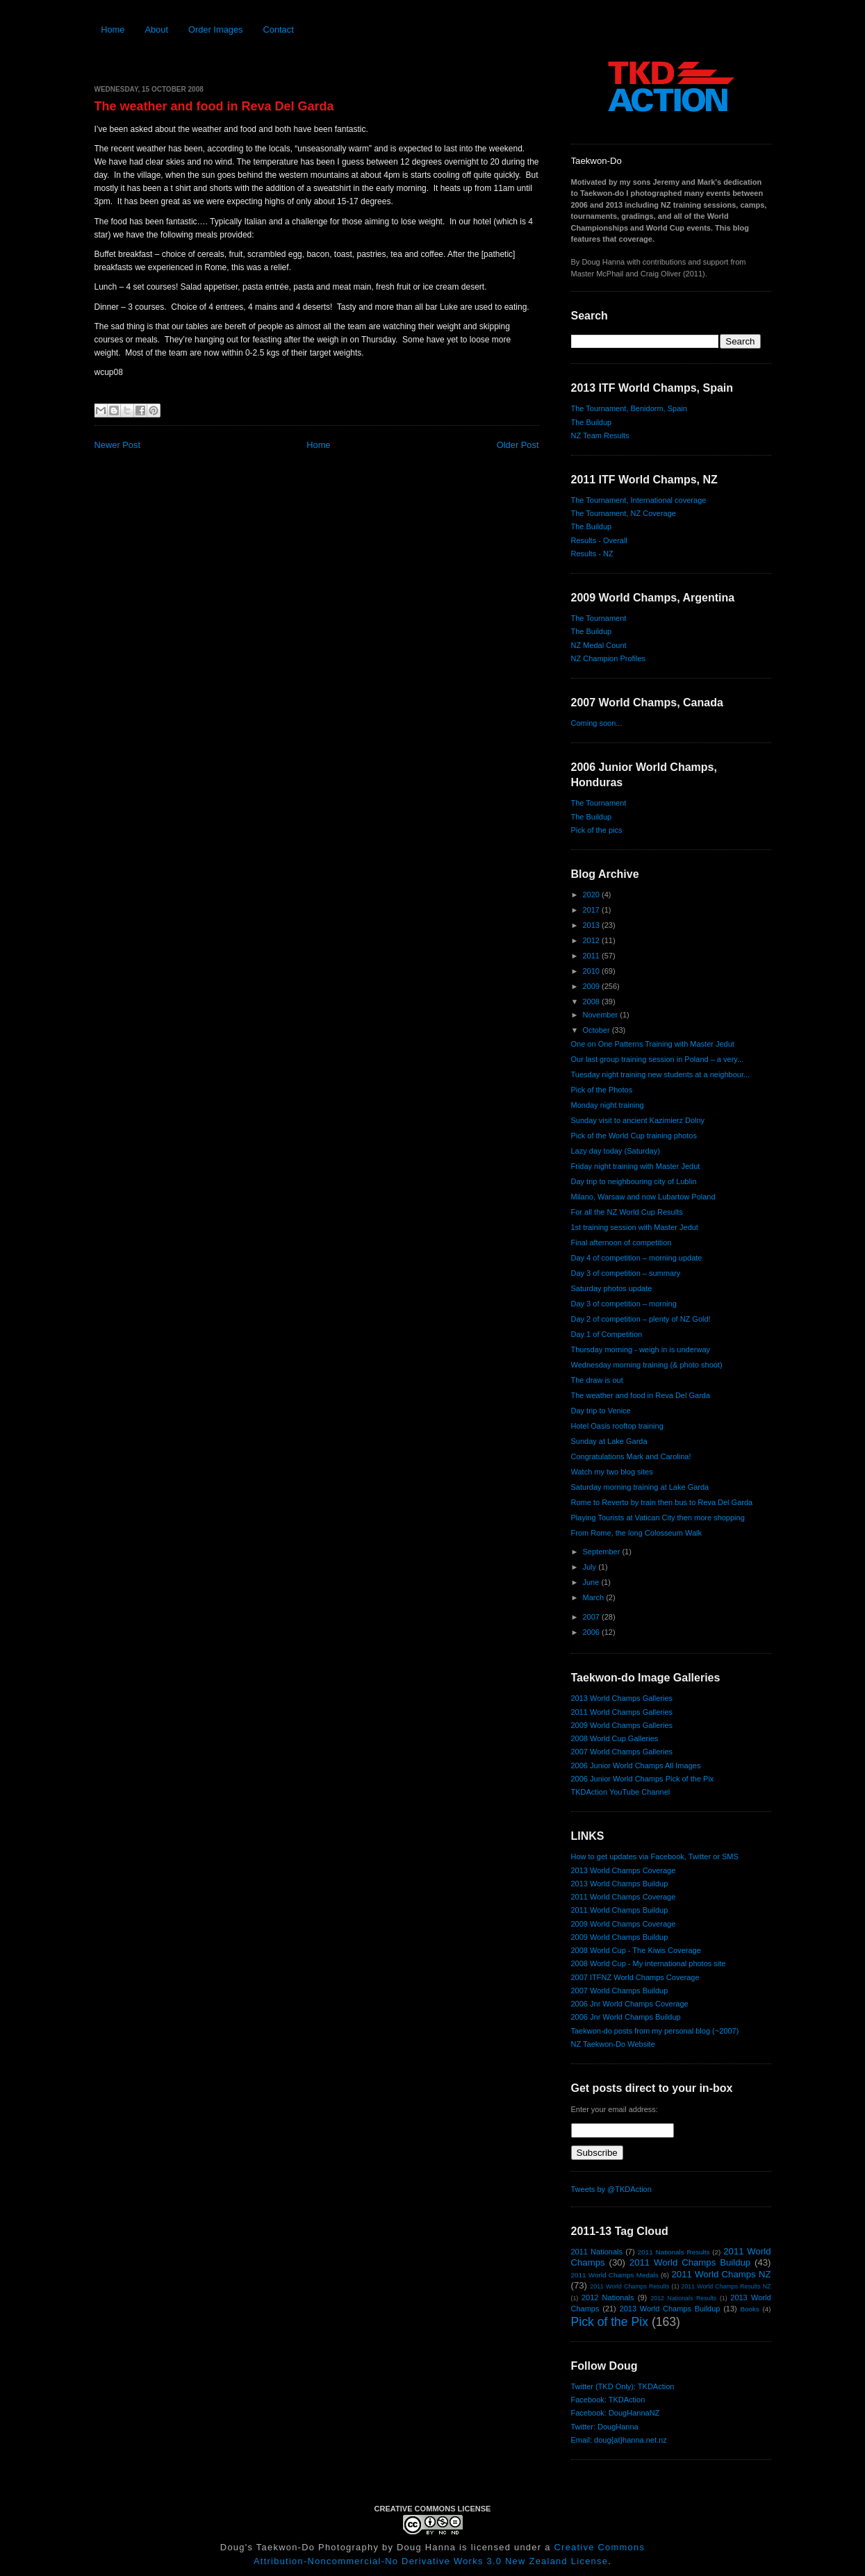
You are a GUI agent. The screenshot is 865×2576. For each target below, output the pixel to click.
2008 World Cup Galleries (615, 1738)
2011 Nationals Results (674, 2252)
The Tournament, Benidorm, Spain (629, 408)
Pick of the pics (597, 830)
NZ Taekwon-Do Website (613, 2044)
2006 (592, 1632)
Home (112, 29)
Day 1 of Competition (607, 1334)
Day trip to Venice (601, 1410)
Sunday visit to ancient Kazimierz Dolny (638, 1120)
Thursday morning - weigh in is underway (641, 1349)
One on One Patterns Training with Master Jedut (652, 1044)
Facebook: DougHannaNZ (615, 2413)
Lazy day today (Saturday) (615, 1151)
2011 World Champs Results (629, 2286)
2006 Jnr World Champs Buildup (626, 2017)
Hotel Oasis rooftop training (617, 1426)
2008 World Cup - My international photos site (648, 1963)
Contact (278, 29)
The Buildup (591, 422)
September (603, 1551)
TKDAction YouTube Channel (620, 1792)
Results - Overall (599, 540)
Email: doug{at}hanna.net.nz (619, 2440)
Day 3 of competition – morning (624, 1303)
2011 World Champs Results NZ (726, 2286)
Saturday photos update (611, 1288)
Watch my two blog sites (612, 1472)
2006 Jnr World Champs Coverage (630, 2004)
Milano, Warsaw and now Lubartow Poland (643, 1197)
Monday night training (607, 1105)
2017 (592, 910)
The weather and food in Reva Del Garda (214, 106)
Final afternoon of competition (621, 1242)
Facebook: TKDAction (608, 2399)
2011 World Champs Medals (615, 2275)
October (597, 1030)
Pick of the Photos (602, 1090)
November (601, 1015)
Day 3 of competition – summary (626, 1273)
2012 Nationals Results (683, 2298)
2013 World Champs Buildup (619, 1883)
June (592, 1582)
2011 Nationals (597, 2251)
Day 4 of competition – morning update (636, 1258)
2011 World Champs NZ (721, 2274)
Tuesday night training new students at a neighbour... (660, 1074)
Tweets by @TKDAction (611, 2189)
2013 (592, 925)
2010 (592, 971)
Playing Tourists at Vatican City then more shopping (658, 1517)
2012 (592, 940)
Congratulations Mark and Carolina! (631, 1456)
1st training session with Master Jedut (634, 1227)
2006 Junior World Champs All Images (636, 1765)
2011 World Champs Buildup (619, 1910)
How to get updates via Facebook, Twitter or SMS (655, 1856)
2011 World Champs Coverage (623, 1897)
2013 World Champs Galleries (622, 1698)
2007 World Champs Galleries (622, 1751)
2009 (592, 986)
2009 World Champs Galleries (622, 1725)
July (591, 1567)
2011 (592, 956)
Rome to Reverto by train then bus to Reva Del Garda (662, 1502)
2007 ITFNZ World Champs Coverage (635, 1977)
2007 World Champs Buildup (619, 1990)
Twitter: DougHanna (605, 2427)
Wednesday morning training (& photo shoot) (647, 1365)
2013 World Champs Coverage (623, 1870)
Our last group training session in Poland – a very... (657, 1059)
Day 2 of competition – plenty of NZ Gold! (641, 1319)
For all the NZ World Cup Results (627, 1212)
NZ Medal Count (599, 645)
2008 (592, 1001)
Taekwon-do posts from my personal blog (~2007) (655, 2031)
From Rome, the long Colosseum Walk (636, 1533)
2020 (592, 894)
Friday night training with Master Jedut (635, 1166)
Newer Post (117, 445)
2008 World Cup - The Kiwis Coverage (636, 1950)
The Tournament (599, 618)
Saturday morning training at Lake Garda (640, 1487)
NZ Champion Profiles (608, 658)
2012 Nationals (608, 2297)
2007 (592, 1617)
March (595, 1597)
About (156, 29)
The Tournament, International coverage (639, 500)
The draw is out (597, 1380)
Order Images (215, 29)
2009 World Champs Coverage (623, 1924)
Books (750, 2309)
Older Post (518, 445)
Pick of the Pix (609, 2322)
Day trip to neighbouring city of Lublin (634, 1181)
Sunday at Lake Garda (609, 1441)
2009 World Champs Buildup (619, 1937)
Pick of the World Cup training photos (634, 1135)
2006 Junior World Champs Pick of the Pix (642, 1779)
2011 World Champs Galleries (622, 1712)
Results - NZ (592, 553)
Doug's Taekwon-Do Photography (299, 2547)
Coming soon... (597, 723)
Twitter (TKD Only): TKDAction (623, 2386)
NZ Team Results (600, 435)
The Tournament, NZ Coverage (623, 513)
